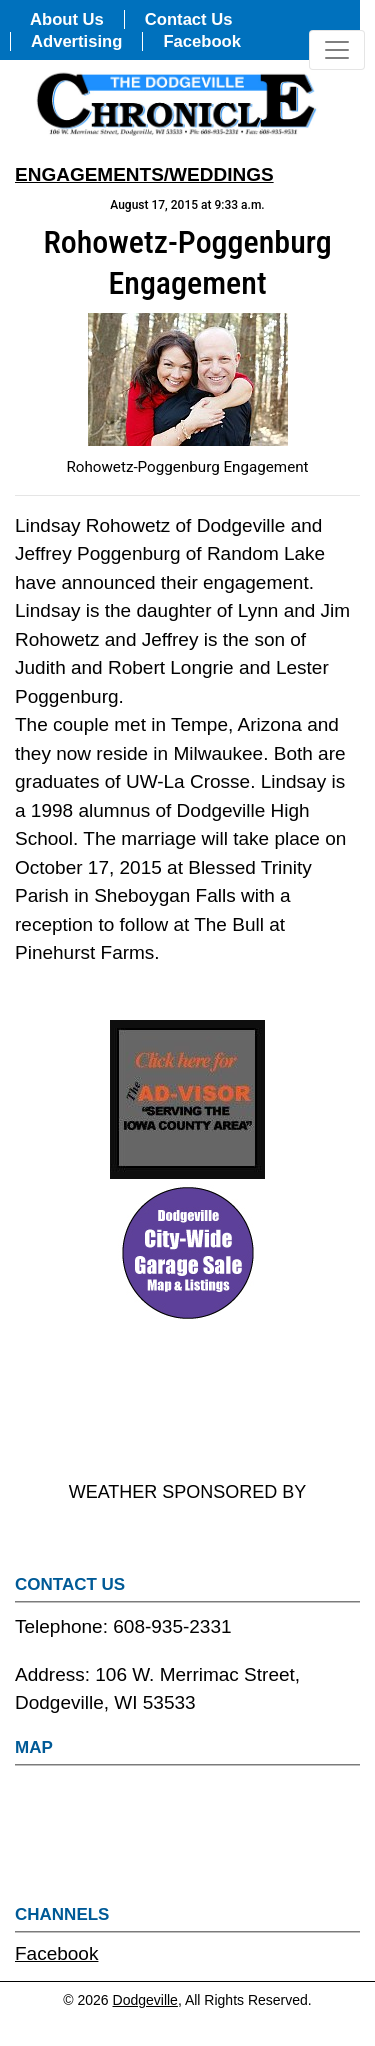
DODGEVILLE (187, 1402)
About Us (67, 19)
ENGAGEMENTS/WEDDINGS (144, 174)
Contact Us (189, 19)
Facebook (202, 41)
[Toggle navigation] (337, 50)
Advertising (76, 41)
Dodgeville (145, 2000)
